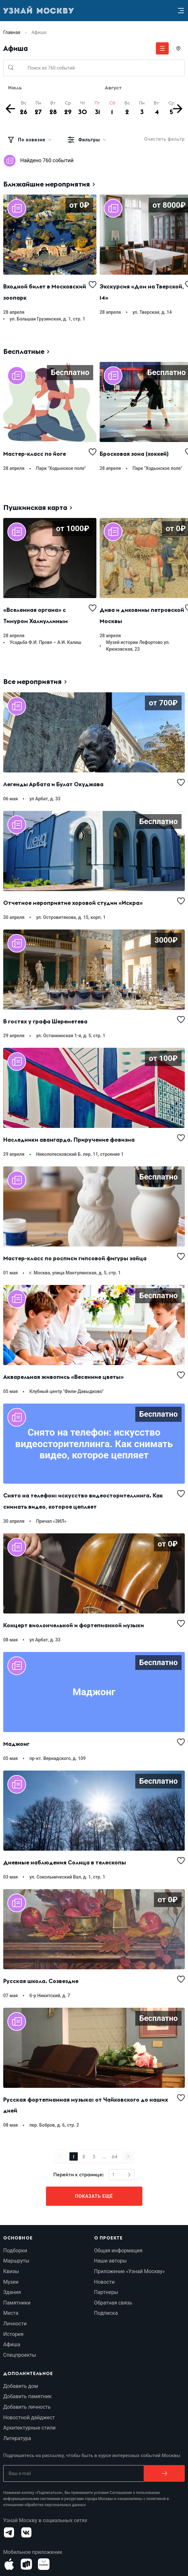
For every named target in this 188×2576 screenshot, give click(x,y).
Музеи (10, 2282)
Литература (17, 2438)
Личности (15, 2324)
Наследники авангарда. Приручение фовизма (69, 1139)
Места (10, 2313)
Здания (12, 2292)
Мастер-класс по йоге (34, 453)
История (13, 2334)
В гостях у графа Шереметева (45, 1021)
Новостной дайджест (29, 2417)
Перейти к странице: (78, 2175)
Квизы (11, 2271)
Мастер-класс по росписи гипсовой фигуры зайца (75, 1258)
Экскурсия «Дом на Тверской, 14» (142, 292)
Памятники (17, 2303)
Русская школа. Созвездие (40, 1981)
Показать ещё (94, 2196)
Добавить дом (20, 2386)
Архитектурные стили (29, 2428)
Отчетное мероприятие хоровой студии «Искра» (73, 902)
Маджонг (16, 1743)
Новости (104, 2282)
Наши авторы (110, 2261)
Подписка (106, 2313)
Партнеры (106, 2292)
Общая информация (118, 2250)
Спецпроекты (19, 2355)
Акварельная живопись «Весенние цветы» (63, 1376)
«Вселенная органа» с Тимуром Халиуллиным (35, 615)
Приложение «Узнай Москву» (129, 2271)
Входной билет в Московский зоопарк (45, 292)
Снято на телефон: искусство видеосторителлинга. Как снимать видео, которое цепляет (83, 1501)
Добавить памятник (27, 2396)
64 (115, 2156)
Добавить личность (27, 2407)
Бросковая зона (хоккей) (134, 453)
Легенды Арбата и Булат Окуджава (53, 784)
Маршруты (16, 2261)
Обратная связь (113, 2303)
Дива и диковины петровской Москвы (142, 615)
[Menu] (181, 10)
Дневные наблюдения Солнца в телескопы (64, 1862)
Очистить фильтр (164, 139)
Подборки (15, 2250)
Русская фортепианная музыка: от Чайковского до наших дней (86, 2105)
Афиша (11, 2344)
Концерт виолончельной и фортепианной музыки (73, 1625)
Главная (11, 32)
